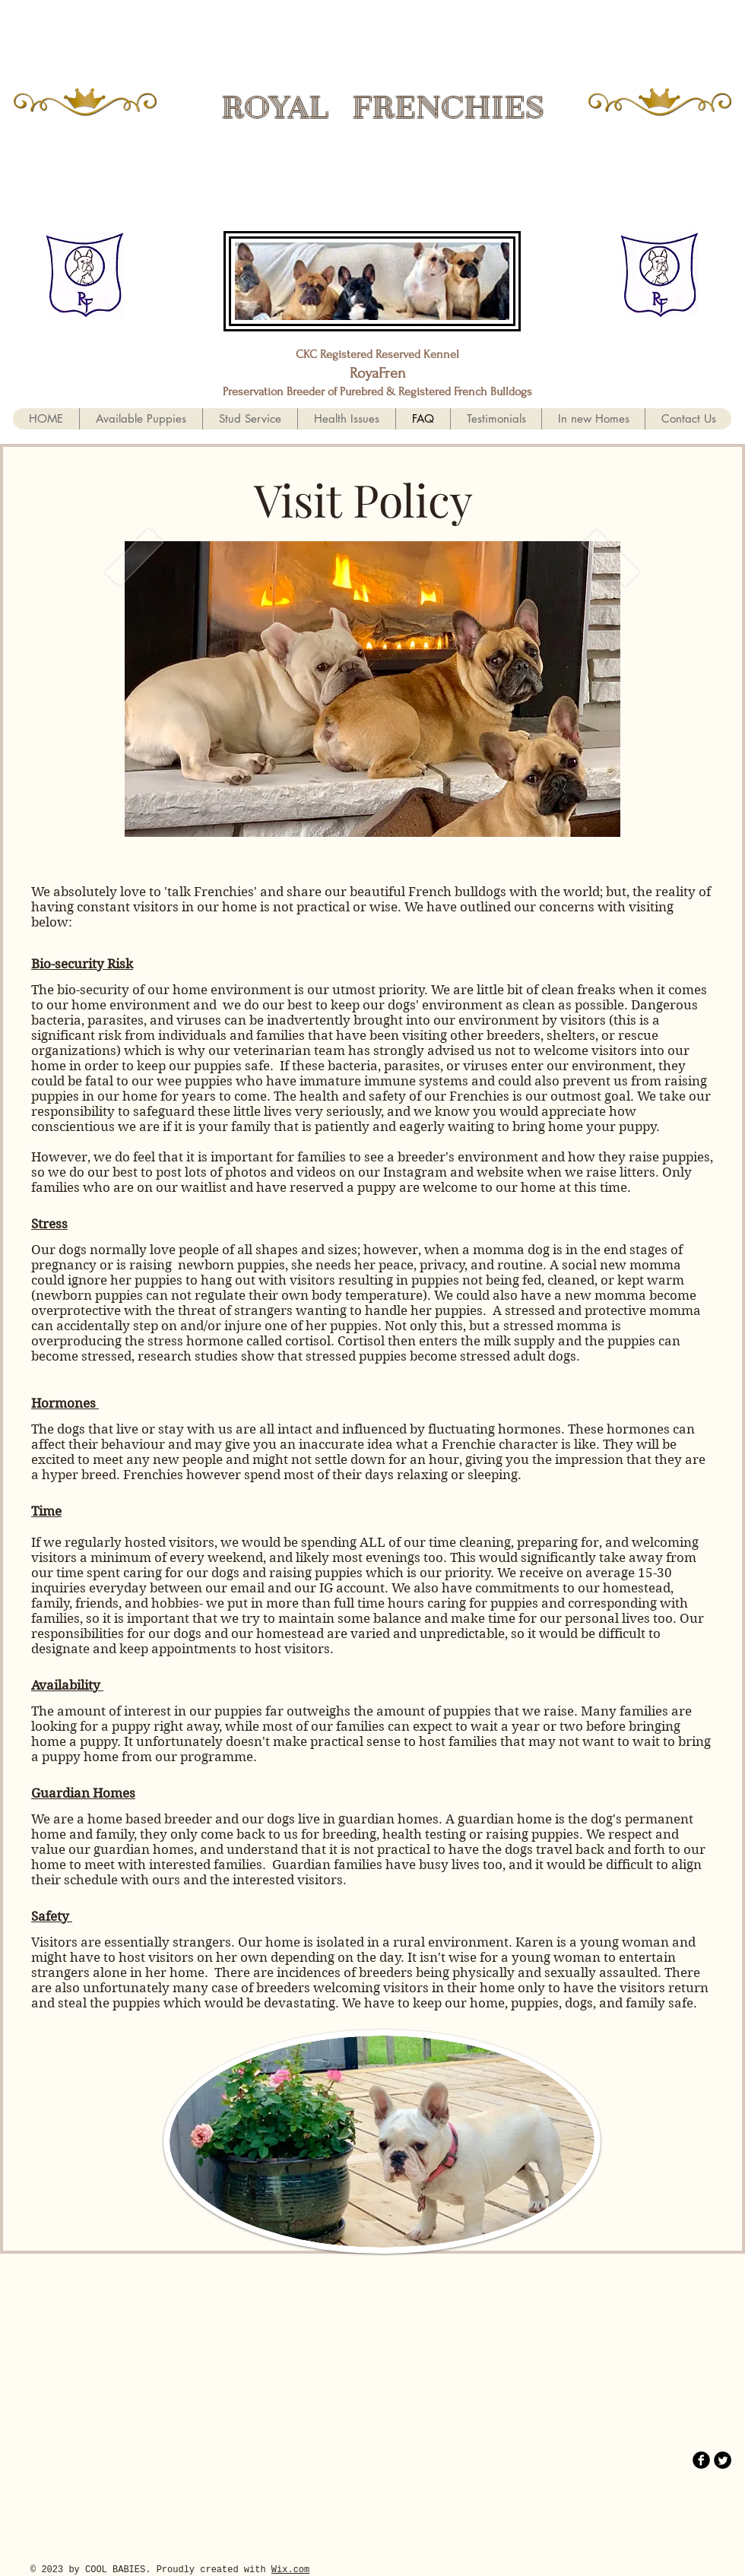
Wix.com (290, 2570)
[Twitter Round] (722, 2460)
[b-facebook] (701, 2460)
